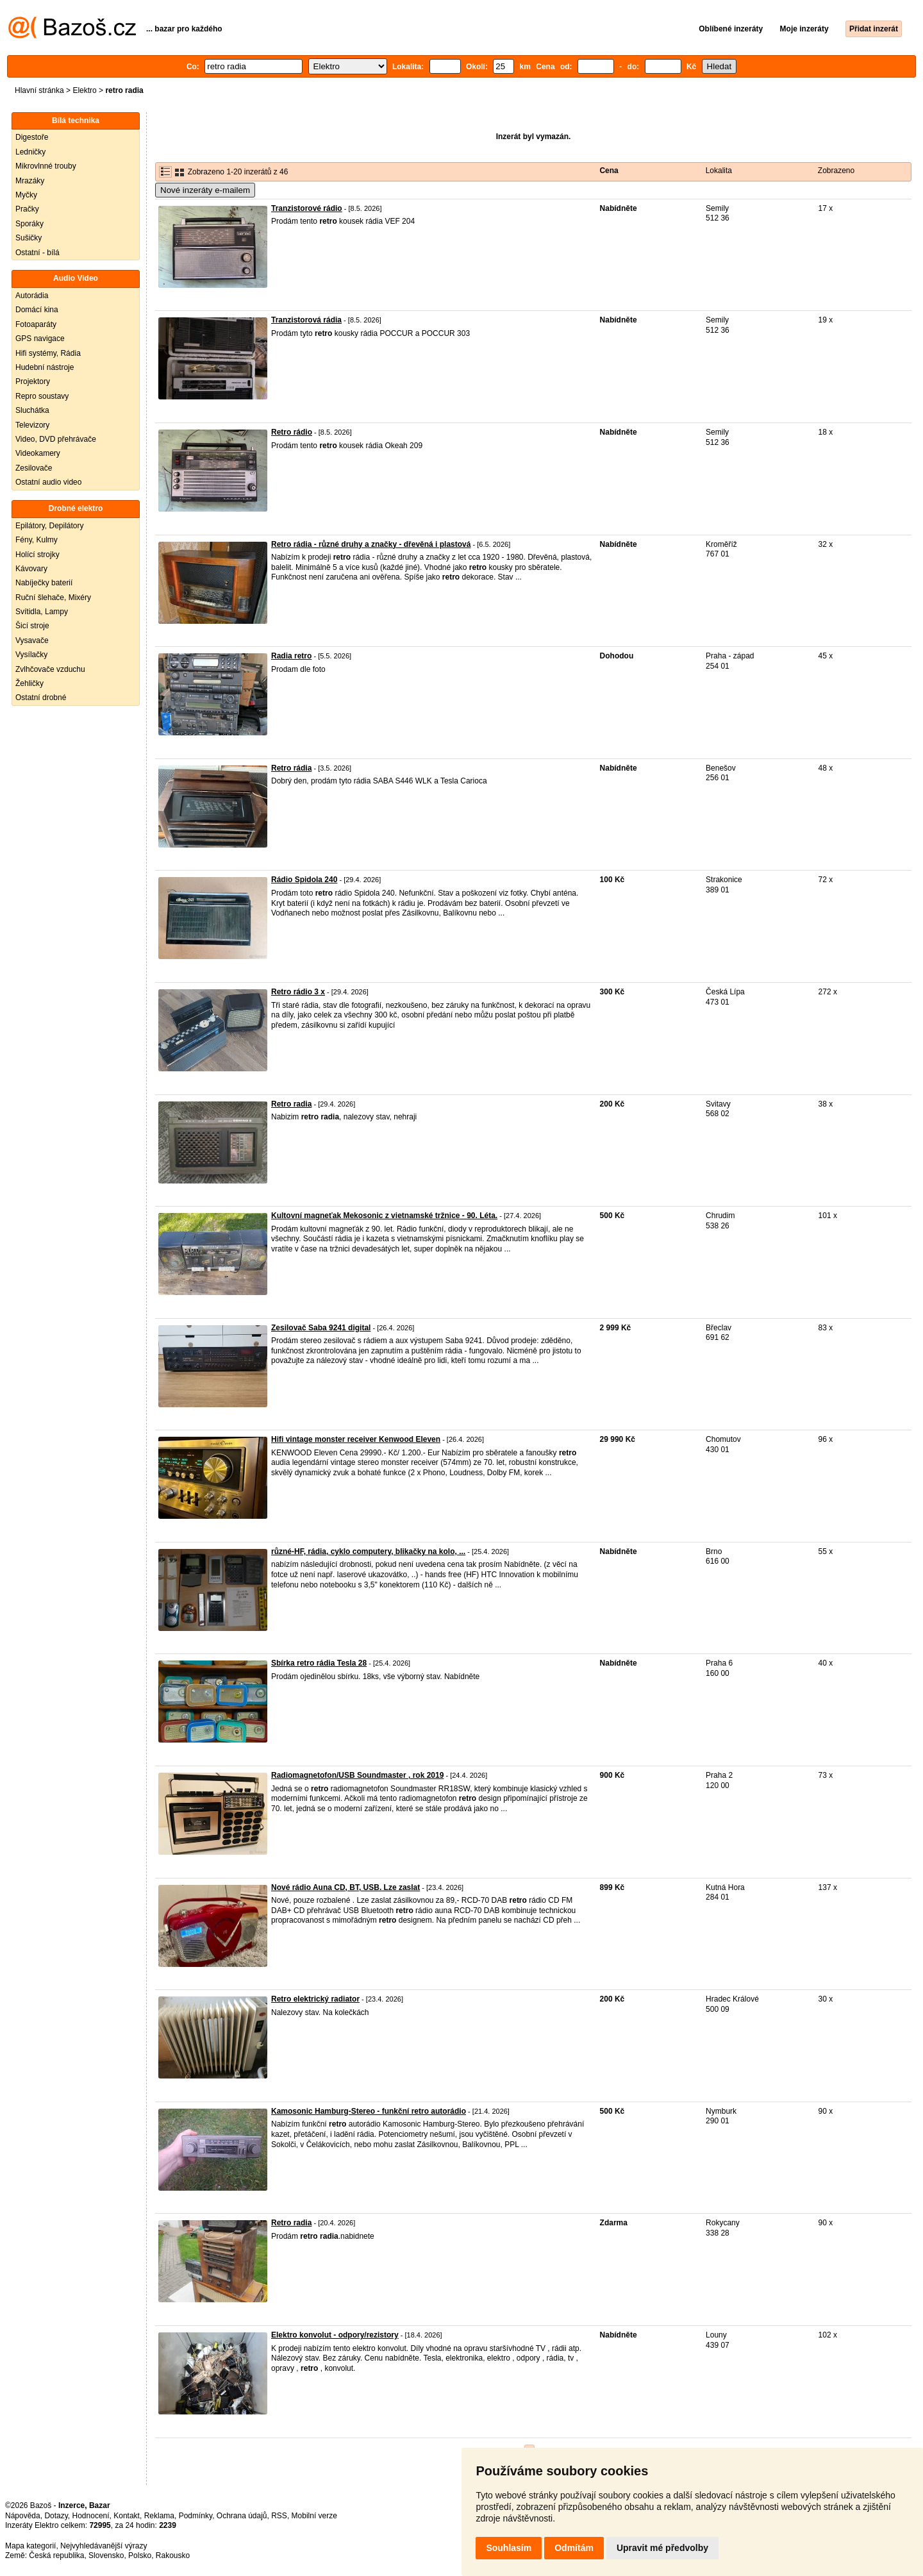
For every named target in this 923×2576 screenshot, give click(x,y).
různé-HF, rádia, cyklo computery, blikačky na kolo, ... (368, 1551)
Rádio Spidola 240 (304, 879)
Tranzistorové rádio (306, 208)
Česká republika (56, 2555)
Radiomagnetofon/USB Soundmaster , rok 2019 (357, 1775)
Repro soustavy (42, 396)
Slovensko (106, 2555)
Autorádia (31, 295)
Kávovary (31, 568)
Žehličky (29, 683)
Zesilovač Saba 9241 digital (320, 1327)
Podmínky (195, 2515)
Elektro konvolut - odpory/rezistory (335, 2334)
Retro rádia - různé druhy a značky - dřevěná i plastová (370, 544)
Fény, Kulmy (36, 539)
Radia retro (291, 655)
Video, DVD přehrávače (55, 439)
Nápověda (22, 2515)
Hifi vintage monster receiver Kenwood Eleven (355, 1439)
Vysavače (32, 640)
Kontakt (126, 2515)
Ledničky (30, 151)
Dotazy (55, 2515)
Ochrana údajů (242, 2515)
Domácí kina (36, 309)
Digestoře (31, 137)
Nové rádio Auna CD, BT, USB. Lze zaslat (345, 1887)
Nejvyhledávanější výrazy (103, 2545)
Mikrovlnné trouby (45, 166)
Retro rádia (291, 768)
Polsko (139, 2555)
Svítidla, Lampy (41, 611)
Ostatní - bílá (37, 252)
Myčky (26, 194)
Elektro (84, 90)
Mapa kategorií (30, 2545)
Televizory (32, 425)
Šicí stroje (32, 625)
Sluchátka (32, 410)
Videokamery (37, 453)
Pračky (27, 209)
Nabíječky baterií (43, 582)
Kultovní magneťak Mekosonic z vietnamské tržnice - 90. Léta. (384, 1215)
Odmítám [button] (574, 2548)
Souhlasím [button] (508, 2548)
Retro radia (291, 1104)
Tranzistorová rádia (306, 319)
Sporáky (29, 223)
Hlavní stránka (39, 90)
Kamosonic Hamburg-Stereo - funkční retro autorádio (368, 2111)
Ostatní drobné (40, 697)
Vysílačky (31, 654)
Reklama (159, 2515)
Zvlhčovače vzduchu (50, 669)
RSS (279, 2515)
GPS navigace (40, 338)
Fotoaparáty (35, 324)
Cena (608, 170)
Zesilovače (33, 468)
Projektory (32, 381)
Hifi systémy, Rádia (48, 353)
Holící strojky (37, 554)
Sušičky (28, 237)
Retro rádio (291, 432)
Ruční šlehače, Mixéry (53, 597)
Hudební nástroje (44, 367)
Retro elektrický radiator (315, 1999)
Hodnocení (91, 2515)
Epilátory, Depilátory (49, 525)
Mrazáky (29, 180)
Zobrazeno (836, 170)
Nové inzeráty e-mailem (205, 190)
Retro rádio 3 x (298, 991)
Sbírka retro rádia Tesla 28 (319, 1663)
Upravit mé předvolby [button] (662, 2548)
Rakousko (173, 2555)
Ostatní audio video (48, 482)
